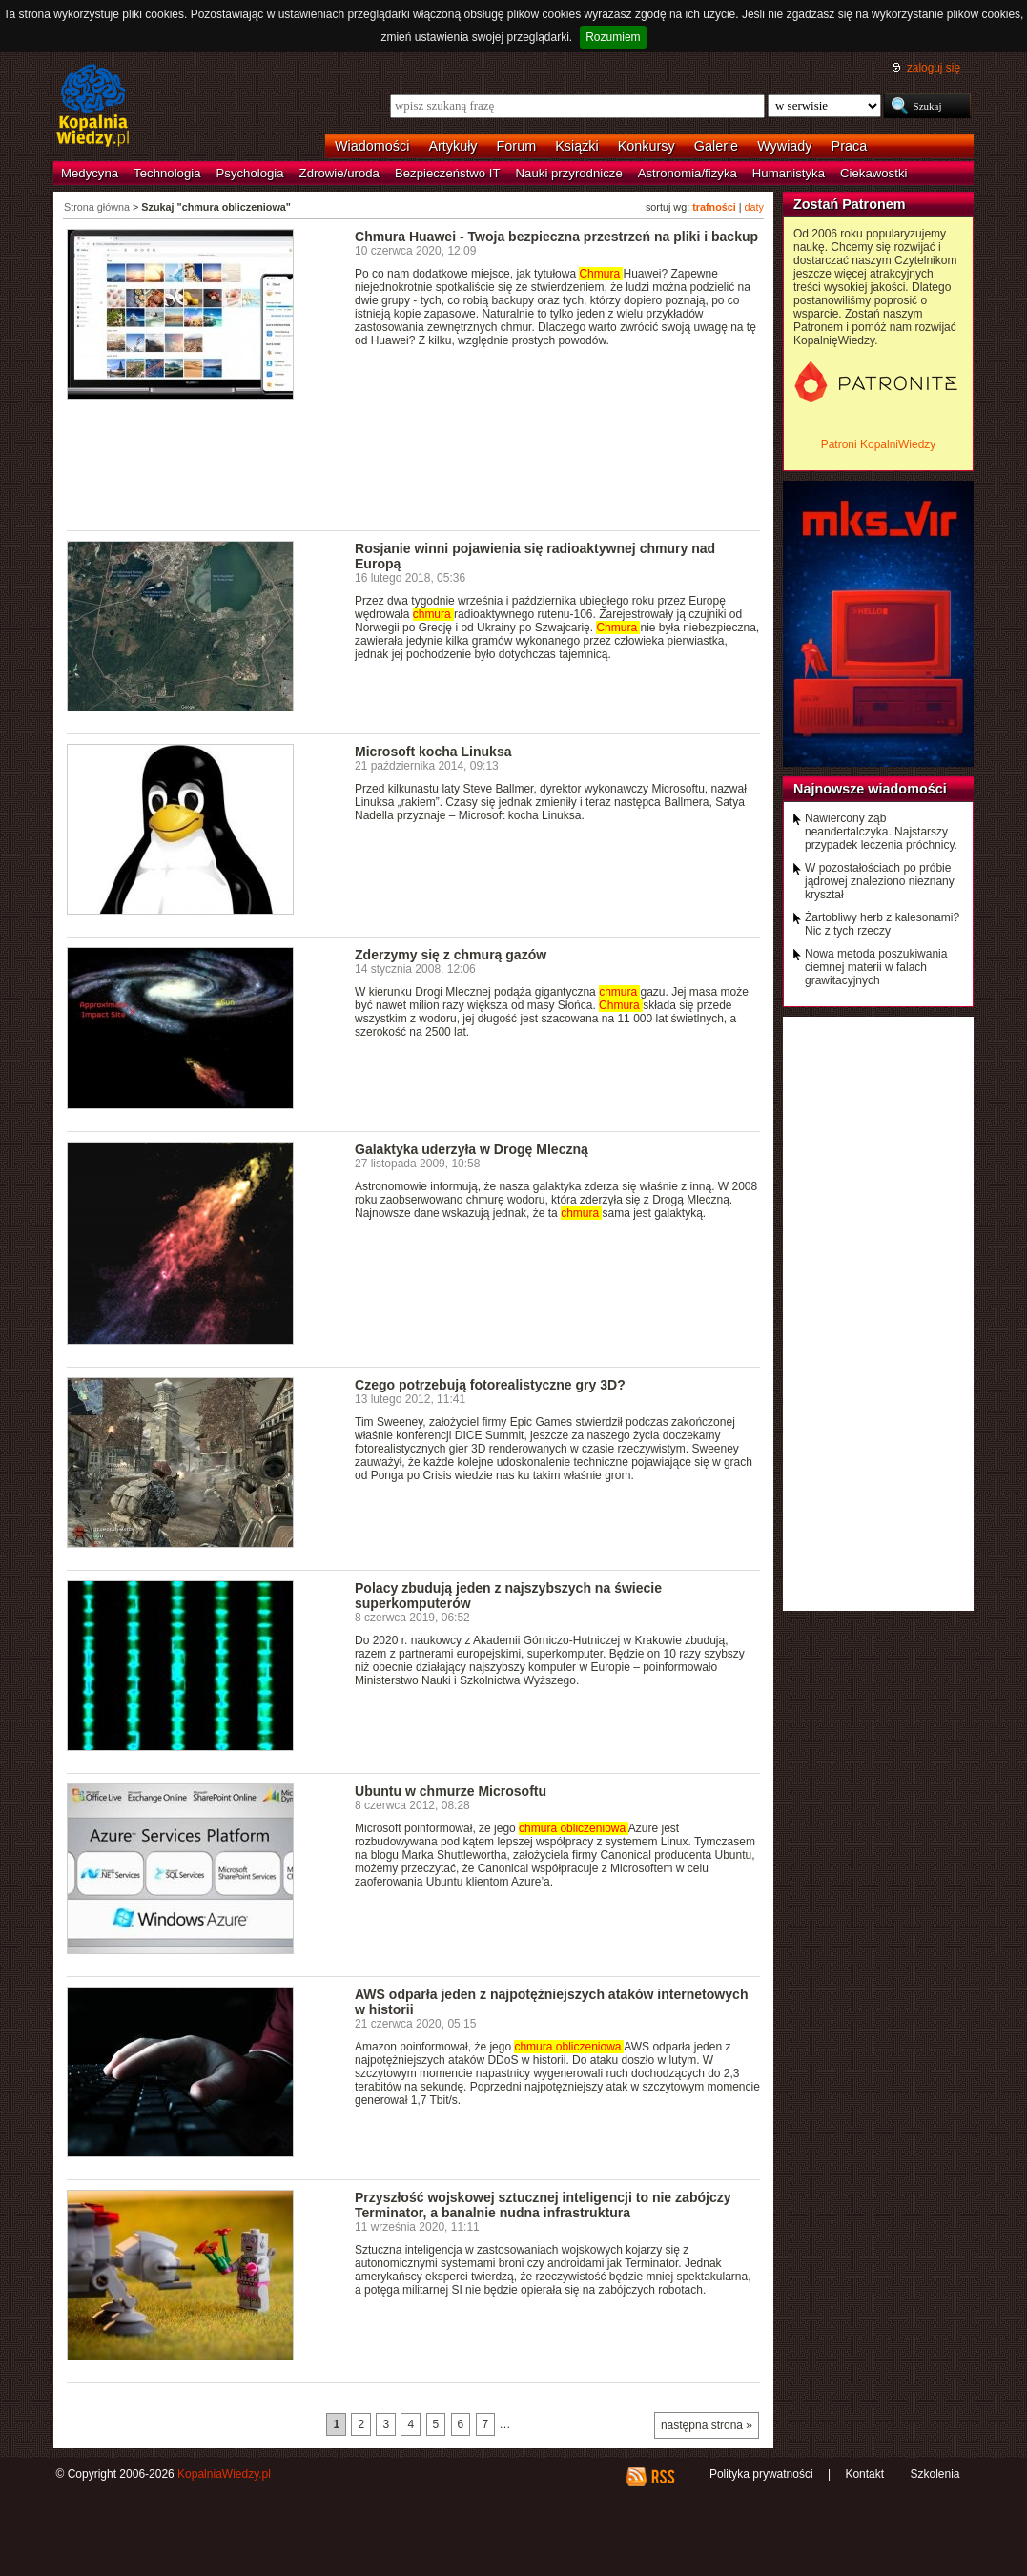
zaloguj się (933, 67)
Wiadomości (372, 146)
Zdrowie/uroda (339, 173)
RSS (662, 2476)
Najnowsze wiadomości (870, 788)
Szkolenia (934, 2474)
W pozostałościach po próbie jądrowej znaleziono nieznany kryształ (880, 881)
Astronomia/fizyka (687, 173)
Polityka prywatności (761, 2474)
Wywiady (784, 146)
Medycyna (89, 173)
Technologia (167, 173)
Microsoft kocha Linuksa (433, 751)
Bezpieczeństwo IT (448, 173)
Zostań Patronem (849, 204)
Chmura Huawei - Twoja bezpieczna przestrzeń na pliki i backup (556, 236)
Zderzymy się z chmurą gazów (450, 954)
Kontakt (864, 2474)
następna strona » (706, 2425)
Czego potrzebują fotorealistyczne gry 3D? (490, 1384)
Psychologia (250, 173)
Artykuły (452, 146)
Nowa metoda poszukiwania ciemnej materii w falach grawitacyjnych (876, 967)
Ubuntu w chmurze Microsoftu (450, 1791)
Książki (577, 146)
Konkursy (646, 146)
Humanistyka (788, 173)
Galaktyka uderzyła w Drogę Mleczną (471, 1149)
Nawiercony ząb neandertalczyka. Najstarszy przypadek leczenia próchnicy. (881, 832)
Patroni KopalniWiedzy (878, 444)
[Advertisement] (414, 475)
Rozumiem (612, 37)
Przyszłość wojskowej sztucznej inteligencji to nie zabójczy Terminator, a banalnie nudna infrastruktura (543, 2205)
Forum (517, 146)
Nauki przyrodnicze (569, 173)
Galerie (716, 146)
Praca (850, 146)
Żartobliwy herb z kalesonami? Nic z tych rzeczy (882, 924)
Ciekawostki (873, 173)
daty (754, 207)
